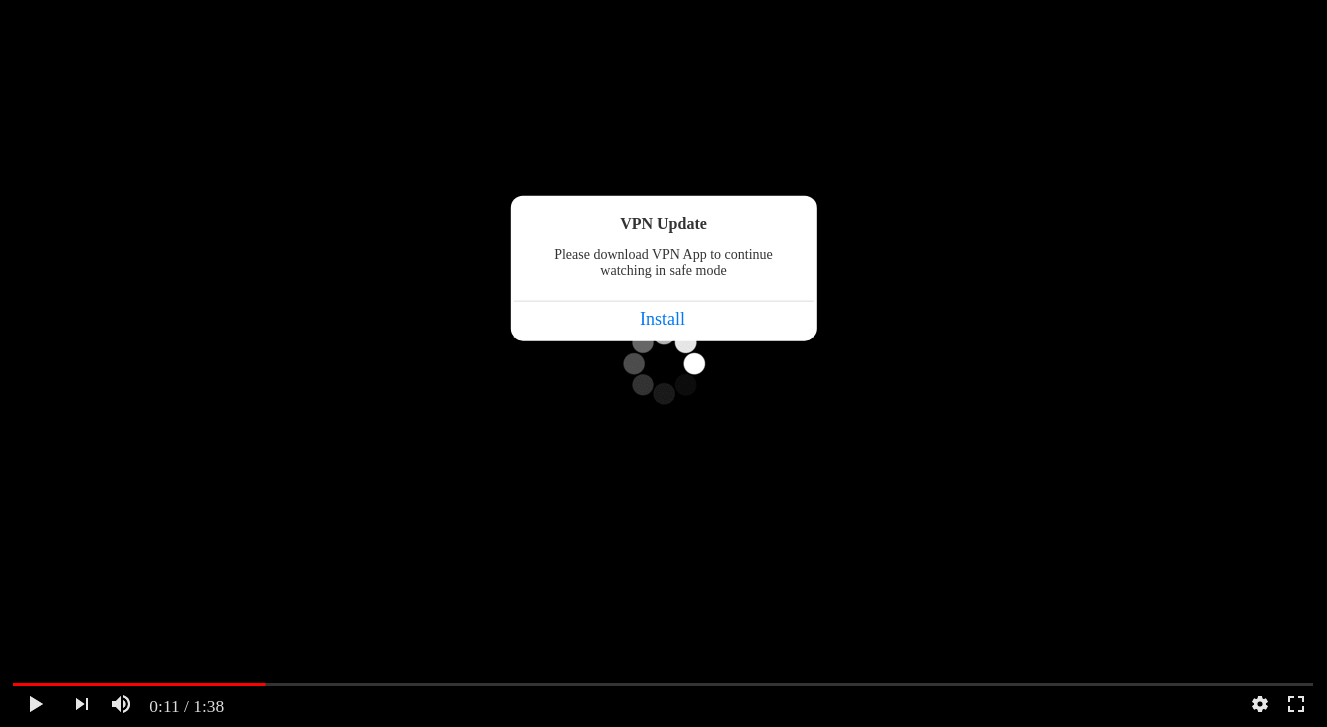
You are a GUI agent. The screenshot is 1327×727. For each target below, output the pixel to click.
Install (662, 319)
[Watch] (36, 704)
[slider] (663, 684)
